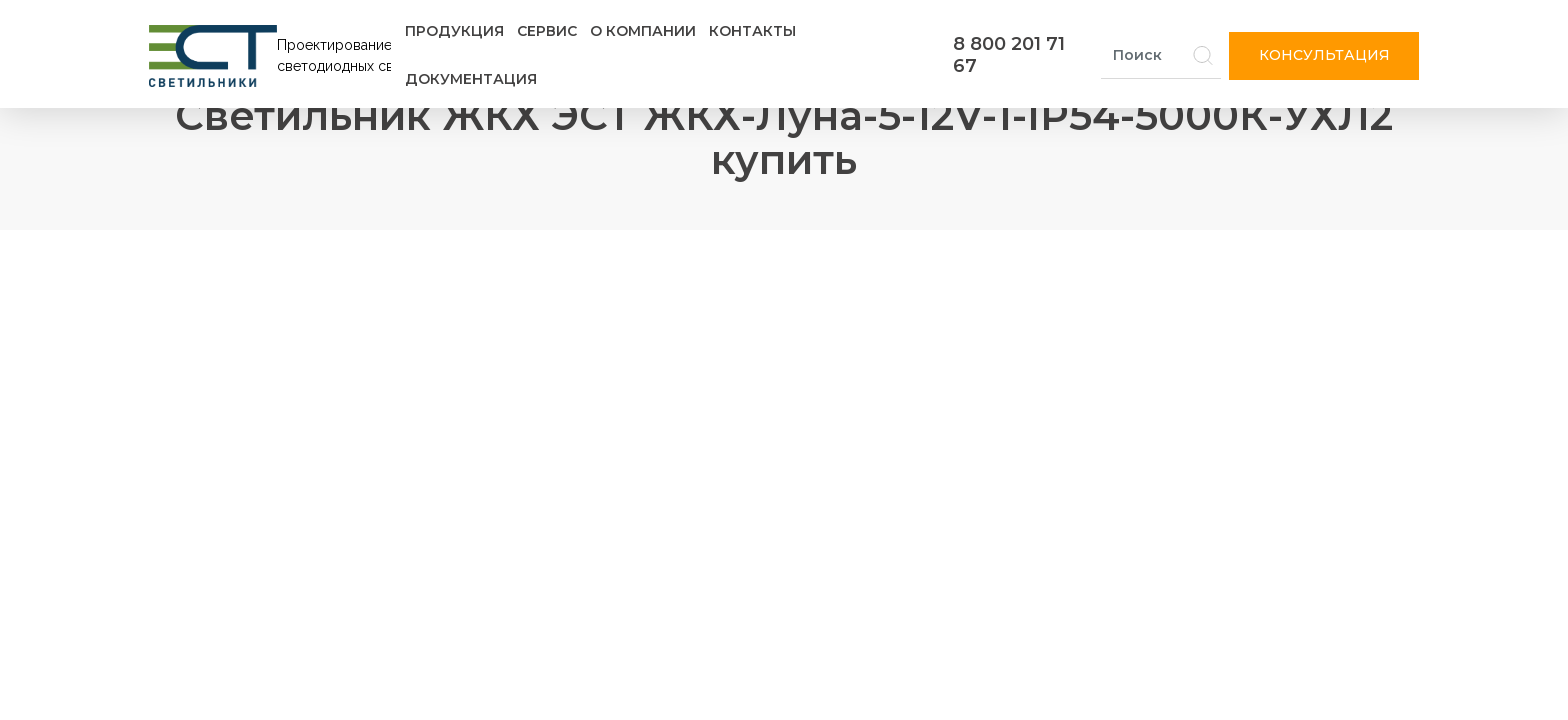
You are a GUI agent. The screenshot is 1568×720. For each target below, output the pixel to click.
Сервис (547, 31)
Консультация (1324, 55)
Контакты (752, 31)
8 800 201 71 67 (1009, 55)
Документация (471, 79)
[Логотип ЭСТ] (274, 56)
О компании (643, 31)
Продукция (454, 31)
